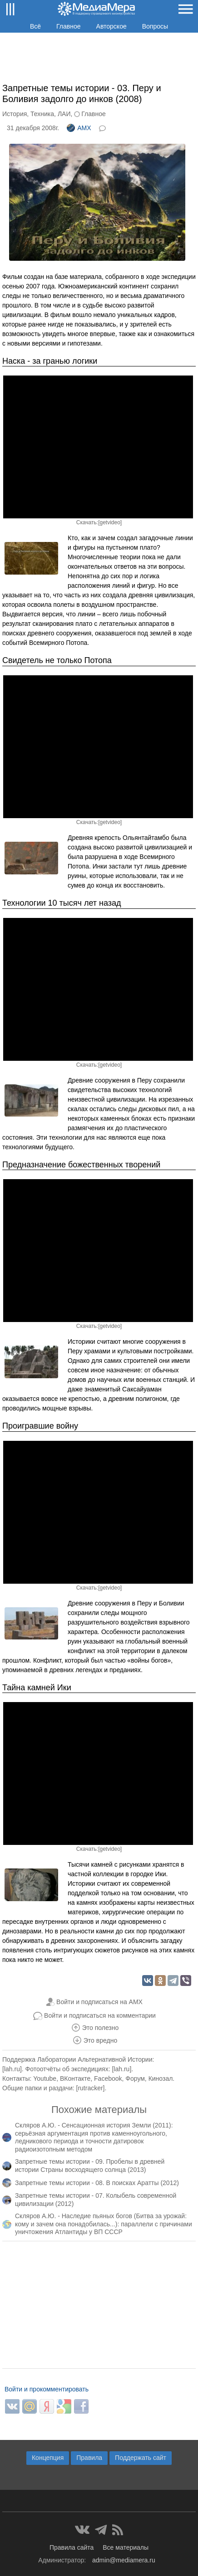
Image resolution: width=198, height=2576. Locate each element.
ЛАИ (64, 113)
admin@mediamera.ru (123, 2560)
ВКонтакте (75, 2078)
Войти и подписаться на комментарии (100, 2015)
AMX (79, 128)
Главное (68, 26)
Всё (35, 26)
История (14, 113)
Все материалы (125, 2547)
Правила (89, 2457)
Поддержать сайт (140, 2457)
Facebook (108, 2078)
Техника (42, 113)
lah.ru (12, 2069)
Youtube (44, 2078)
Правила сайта (72, 2547)
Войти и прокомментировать (47, 2389)
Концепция (48, 2457)
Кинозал (160, 2078)
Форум (135, 2078)
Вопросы (155, 26)
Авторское (111, 26)
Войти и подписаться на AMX (99, 2001)
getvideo (109, 522)
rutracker (90, 2088)
